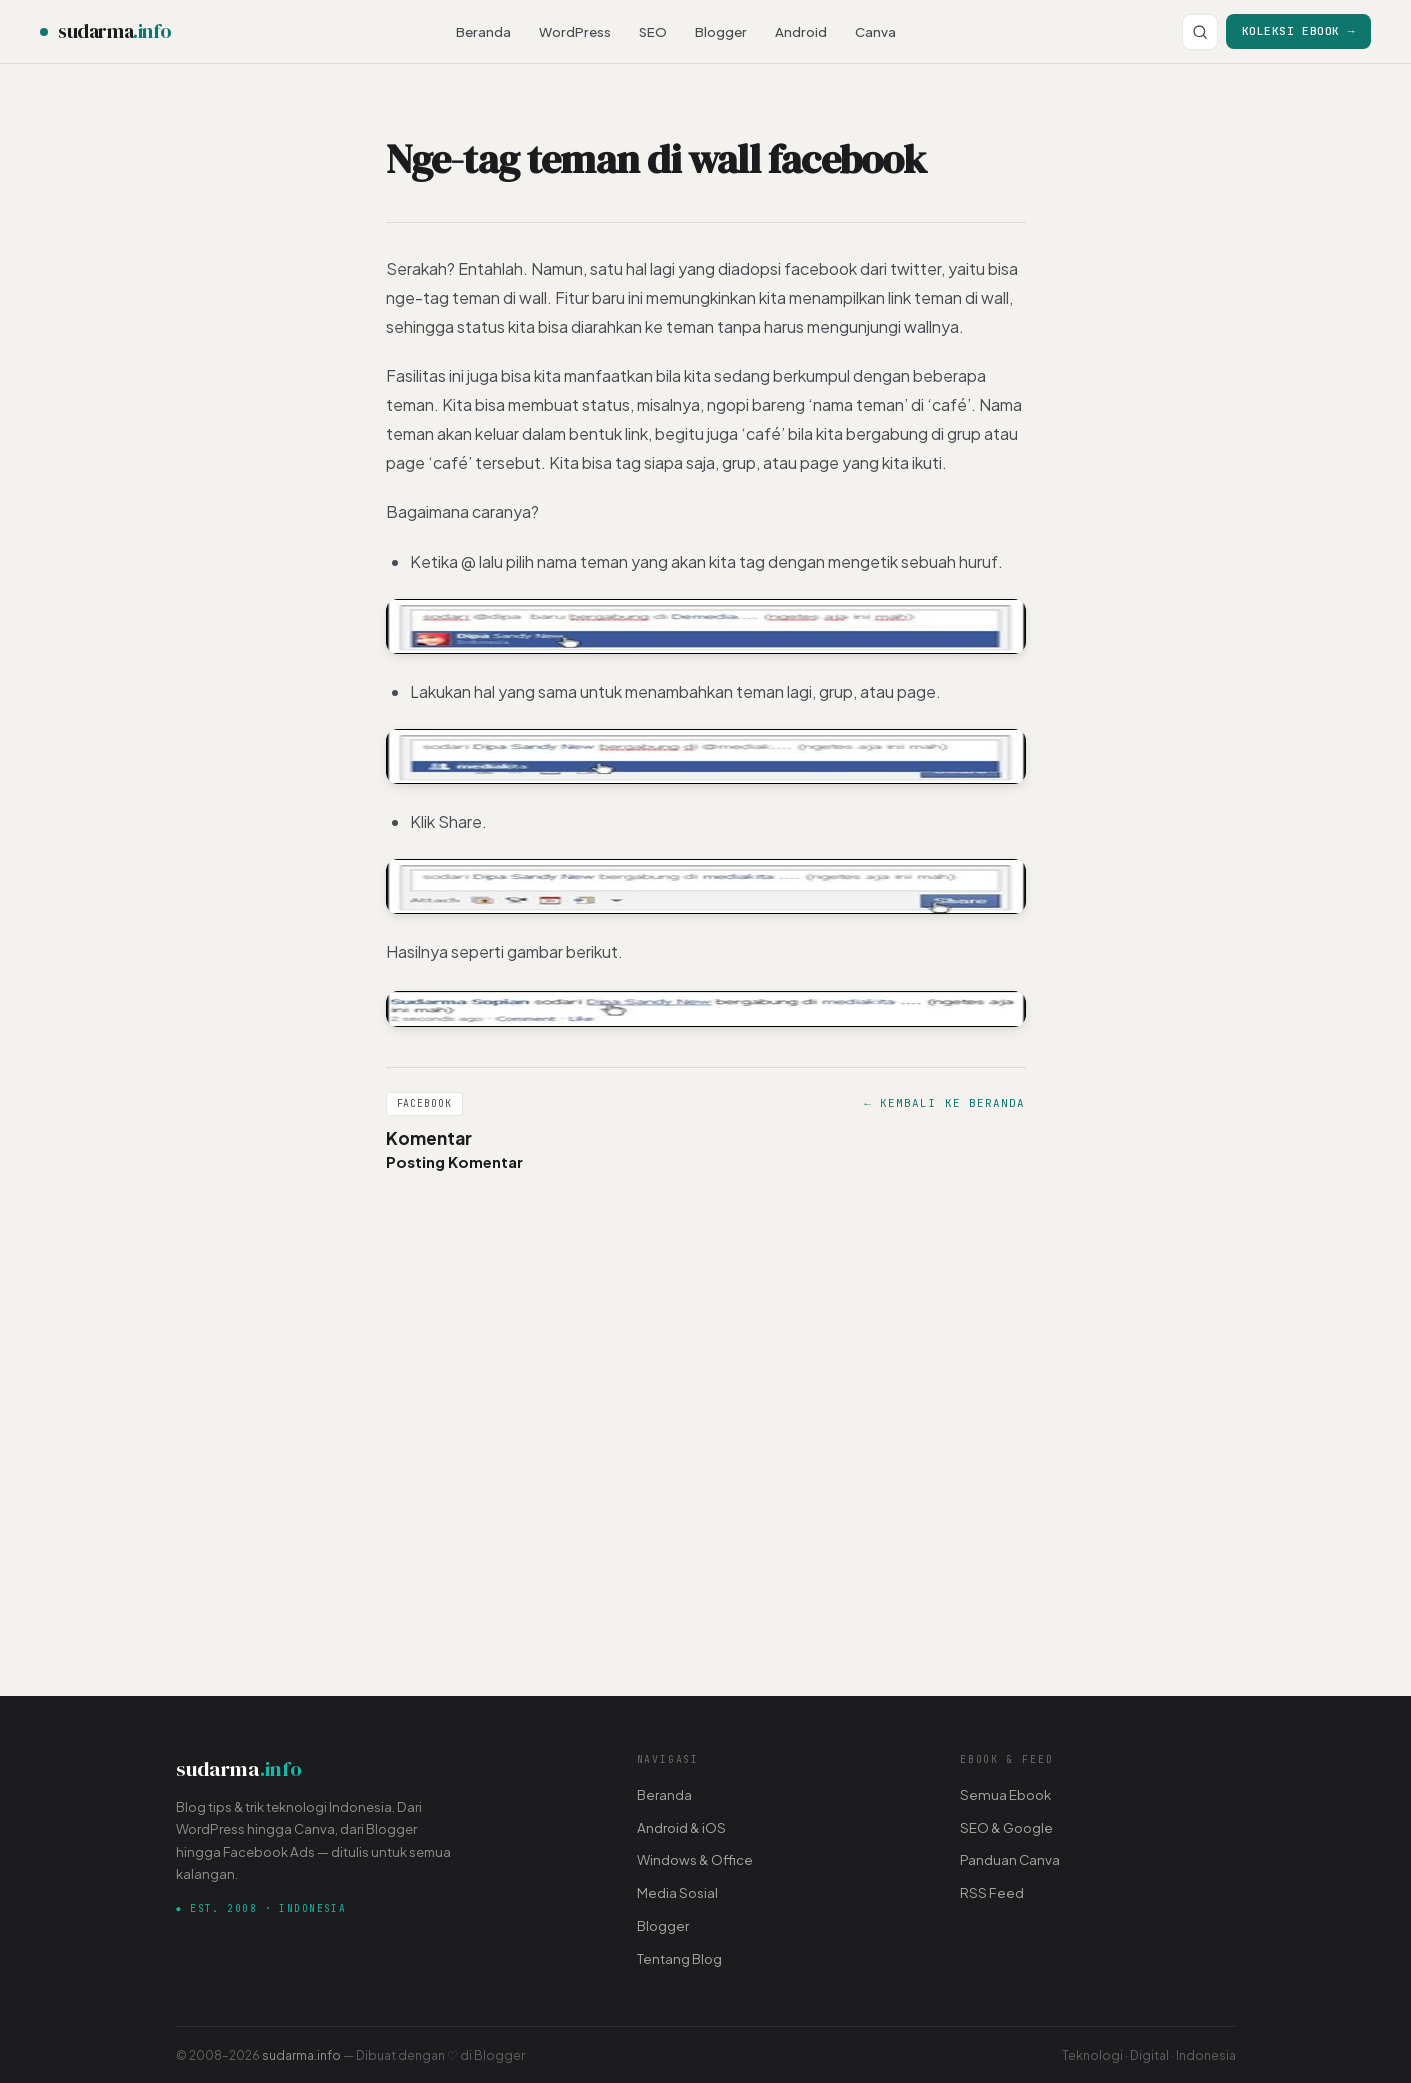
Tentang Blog (679, 1958)
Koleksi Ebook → (1298, 30)
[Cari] (1200, 32)
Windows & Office (695, 1859)
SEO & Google (1006, 1827)
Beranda (483, 31)
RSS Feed (992, 1892)
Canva (875, 31)
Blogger (721, 31)
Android (801, 31)
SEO (653, 31)
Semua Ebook (1005, 1794)
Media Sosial (677, 1892)
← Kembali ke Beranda (944, 1103)
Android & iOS (681, 1827)
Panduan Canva (1010, 1859)
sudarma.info (301, 2055)
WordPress (575, 31)
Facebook (425, 1103)
